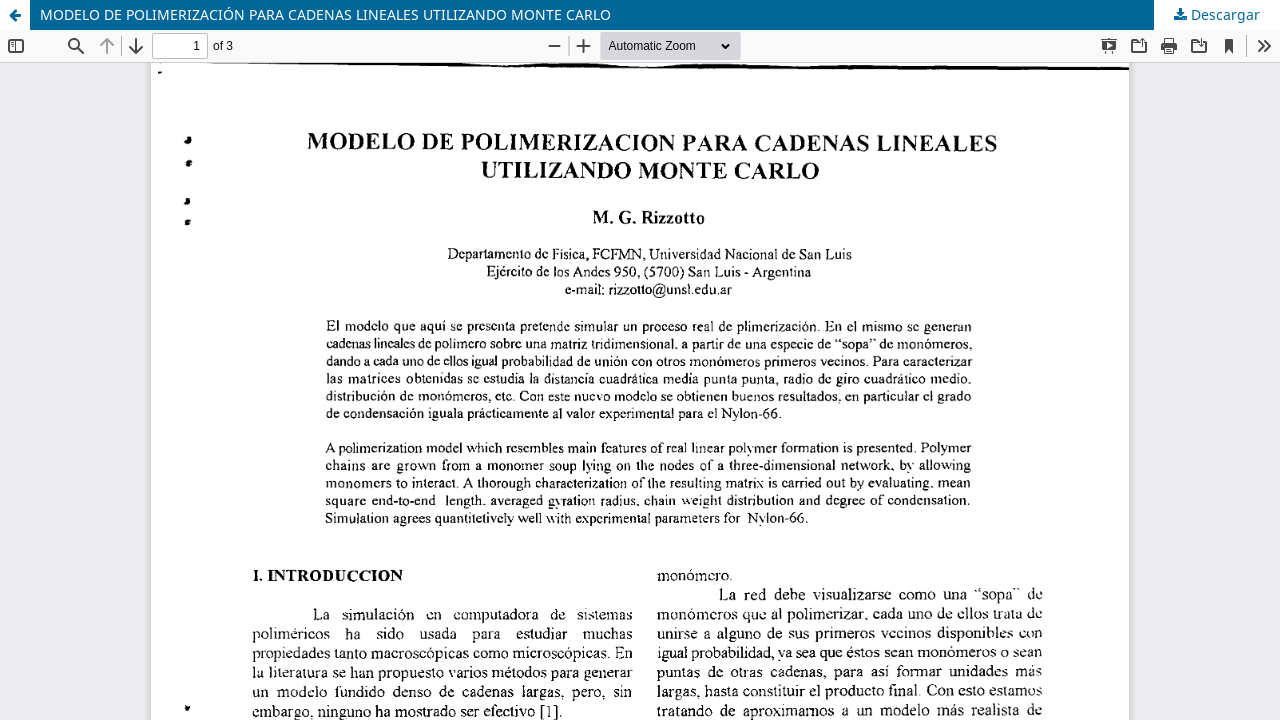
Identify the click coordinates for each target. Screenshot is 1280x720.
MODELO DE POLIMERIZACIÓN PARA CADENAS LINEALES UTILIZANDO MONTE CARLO (325, 14)
